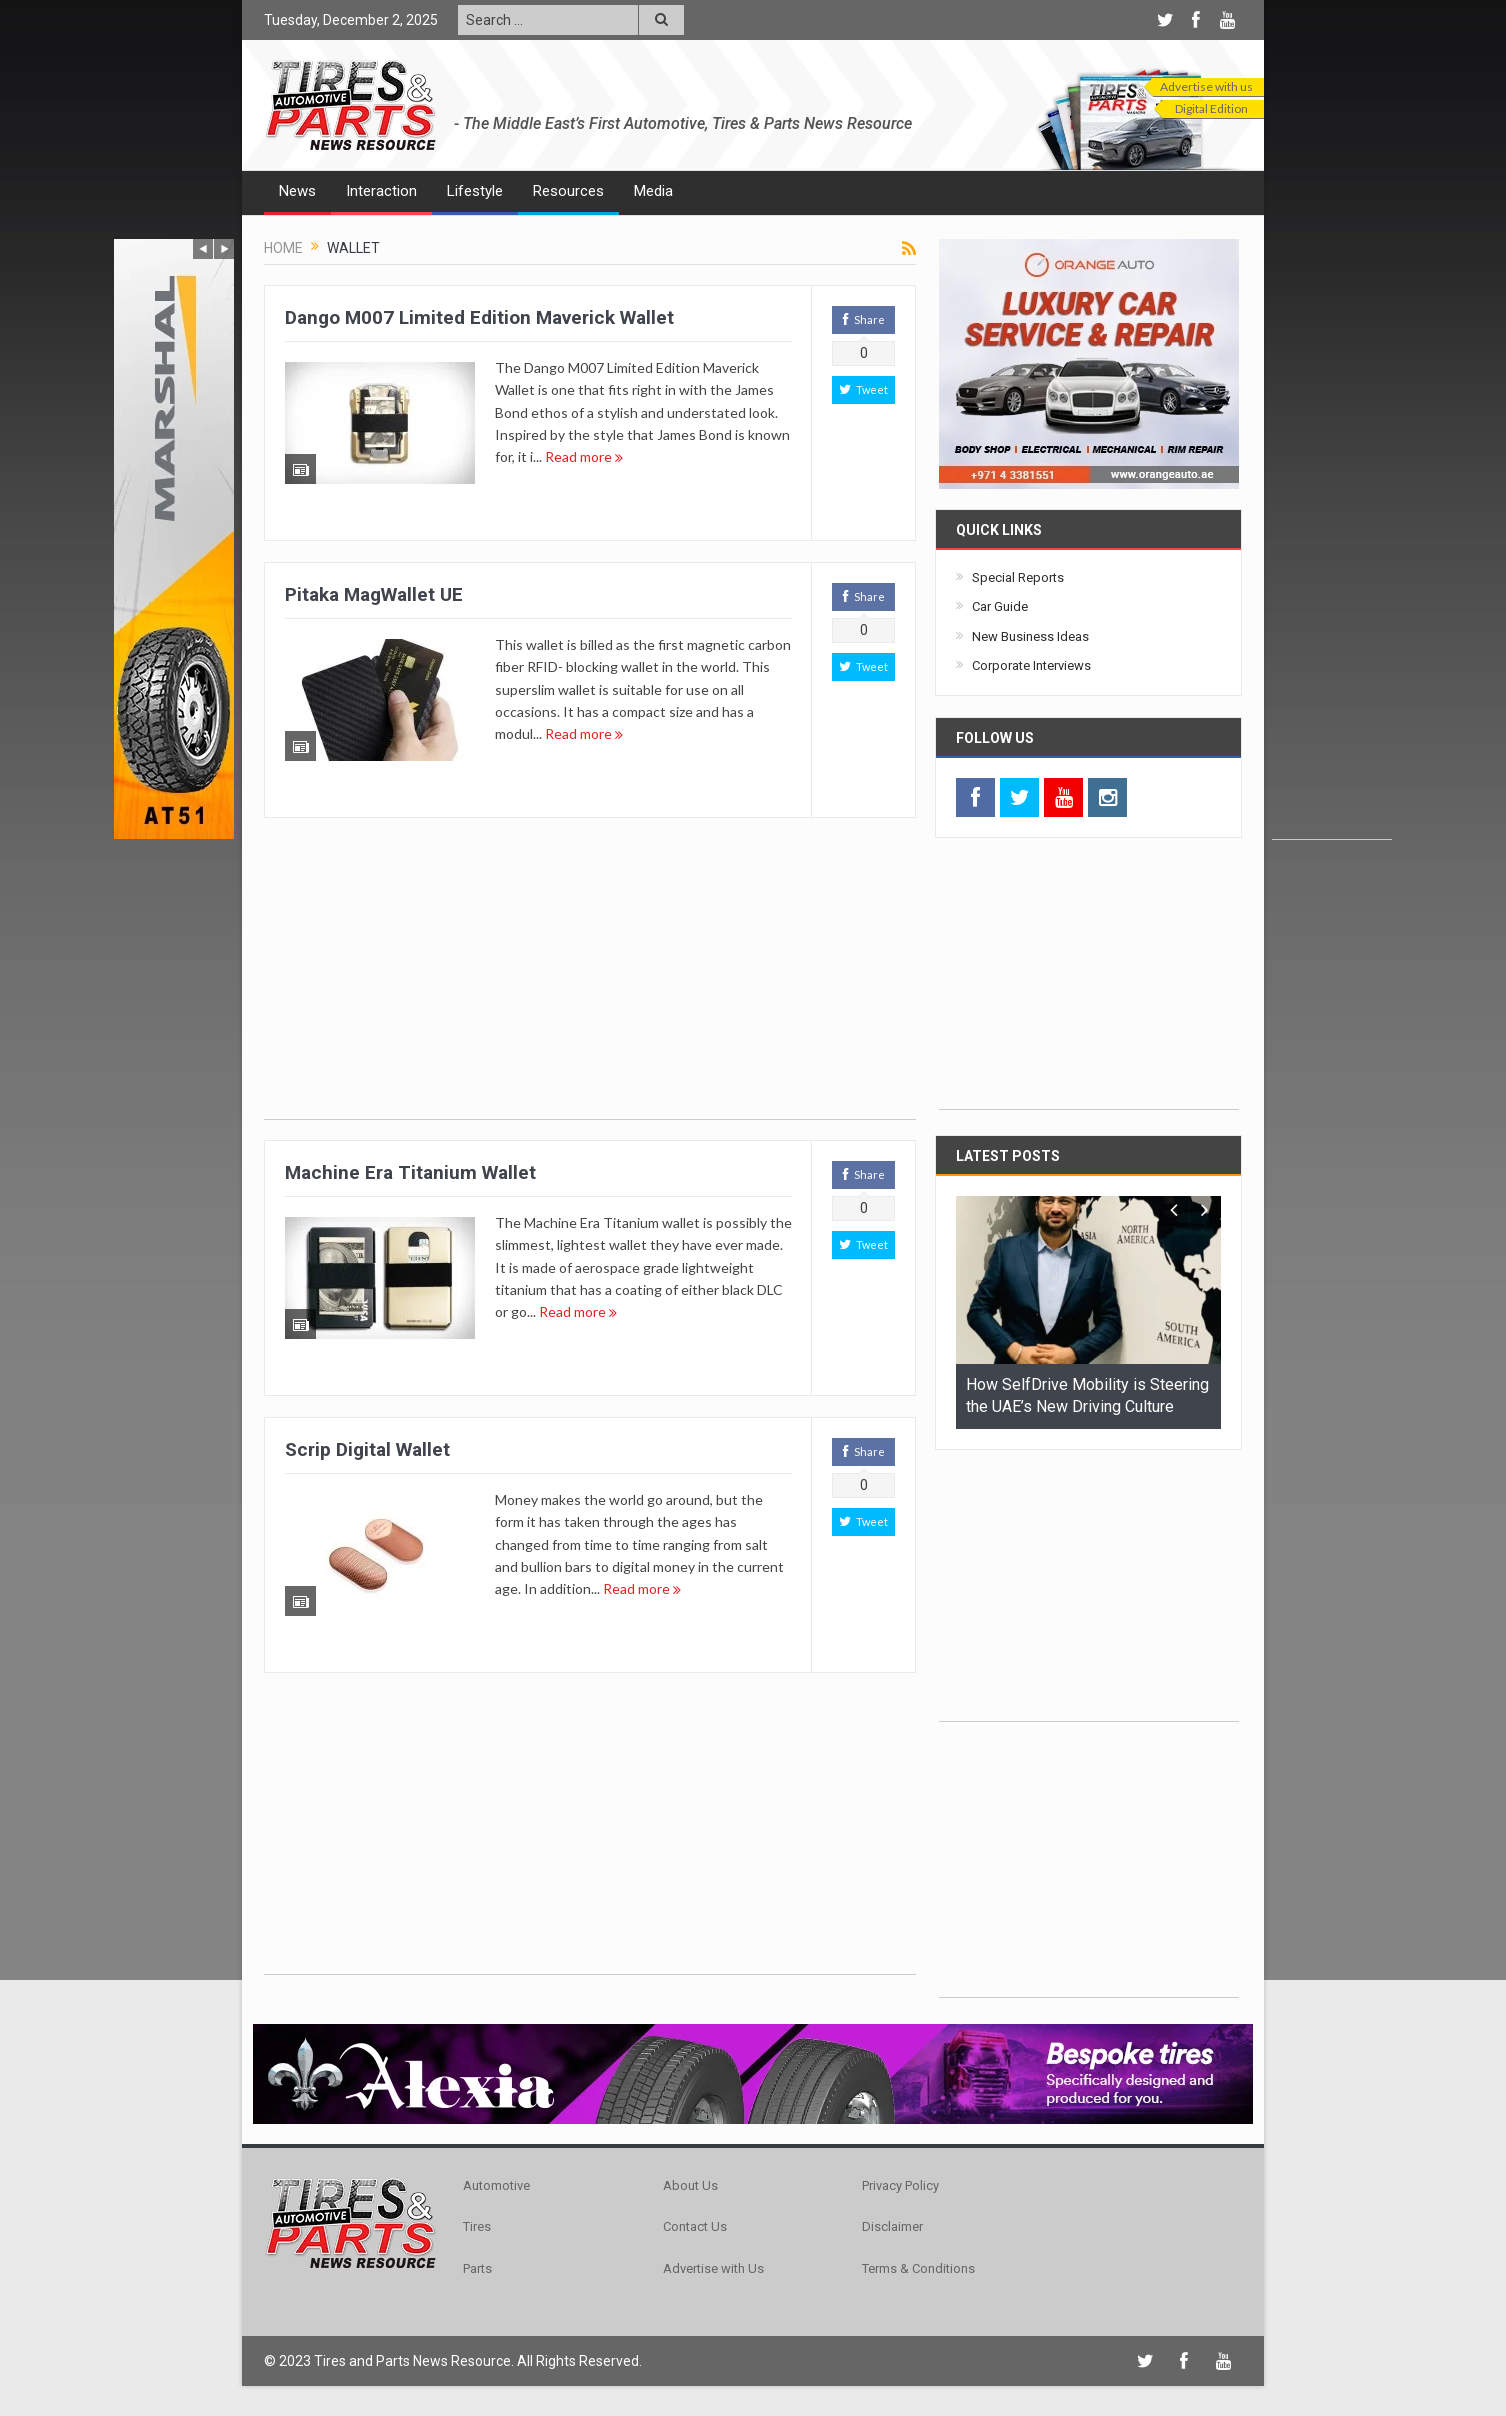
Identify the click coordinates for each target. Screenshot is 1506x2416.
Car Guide (1000, 606)
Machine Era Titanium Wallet (410, 1172)
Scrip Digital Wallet (367, 1449)
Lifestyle (475, 191)
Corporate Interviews (1031, 665)
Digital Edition (1211, 108)
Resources (568, 191)
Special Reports (1018, 577)
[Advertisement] (1332, 539)
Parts (477, 2268)
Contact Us (695, 2226)
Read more (584, 456)
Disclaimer (892, 2226)
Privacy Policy (900, 2185)
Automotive (496, 2185)
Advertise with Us (713, 2268)
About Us (690, 2185)
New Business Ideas (1030, 636)
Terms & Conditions (918, 2268)
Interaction (381, 191)
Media (653, 191)
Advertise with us (1206, 86)
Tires (477, 2226)
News (297, 191)
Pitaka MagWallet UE (374, 594)
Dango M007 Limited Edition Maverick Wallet (479, 317)
